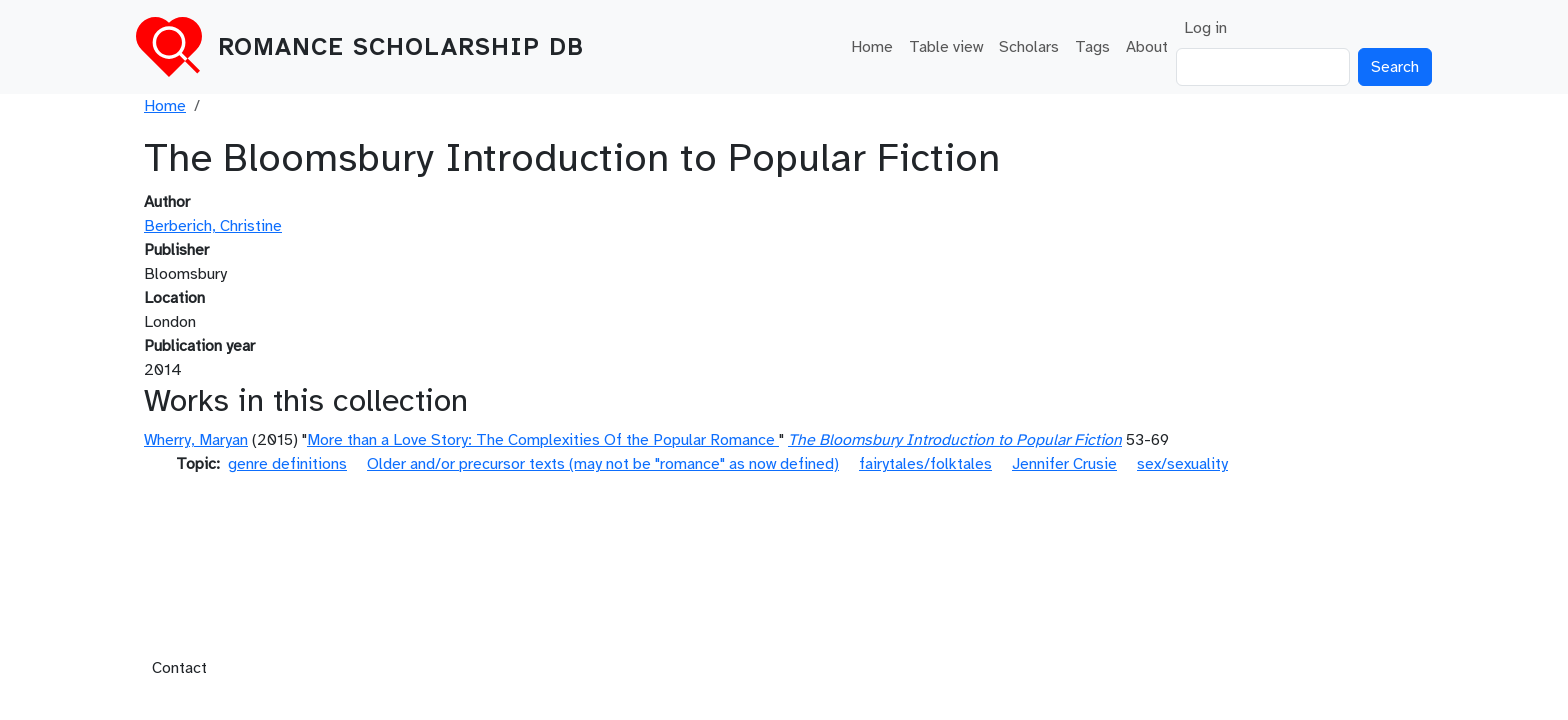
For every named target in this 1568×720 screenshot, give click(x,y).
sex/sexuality (1182, 464)
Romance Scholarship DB (401, 47)
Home (872, 47)
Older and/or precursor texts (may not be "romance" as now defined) (603, 464)
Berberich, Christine (213, 226)
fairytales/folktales (925, 464)
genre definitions (287, 464)
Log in (1205, 28)
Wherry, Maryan (196, 440)
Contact (179, 668)
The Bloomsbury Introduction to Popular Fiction (955, 440)
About (1147, 47)
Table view (946, 47)
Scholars (1029, 47)
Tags (1092, 47)
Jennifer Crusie (1064, 464)
